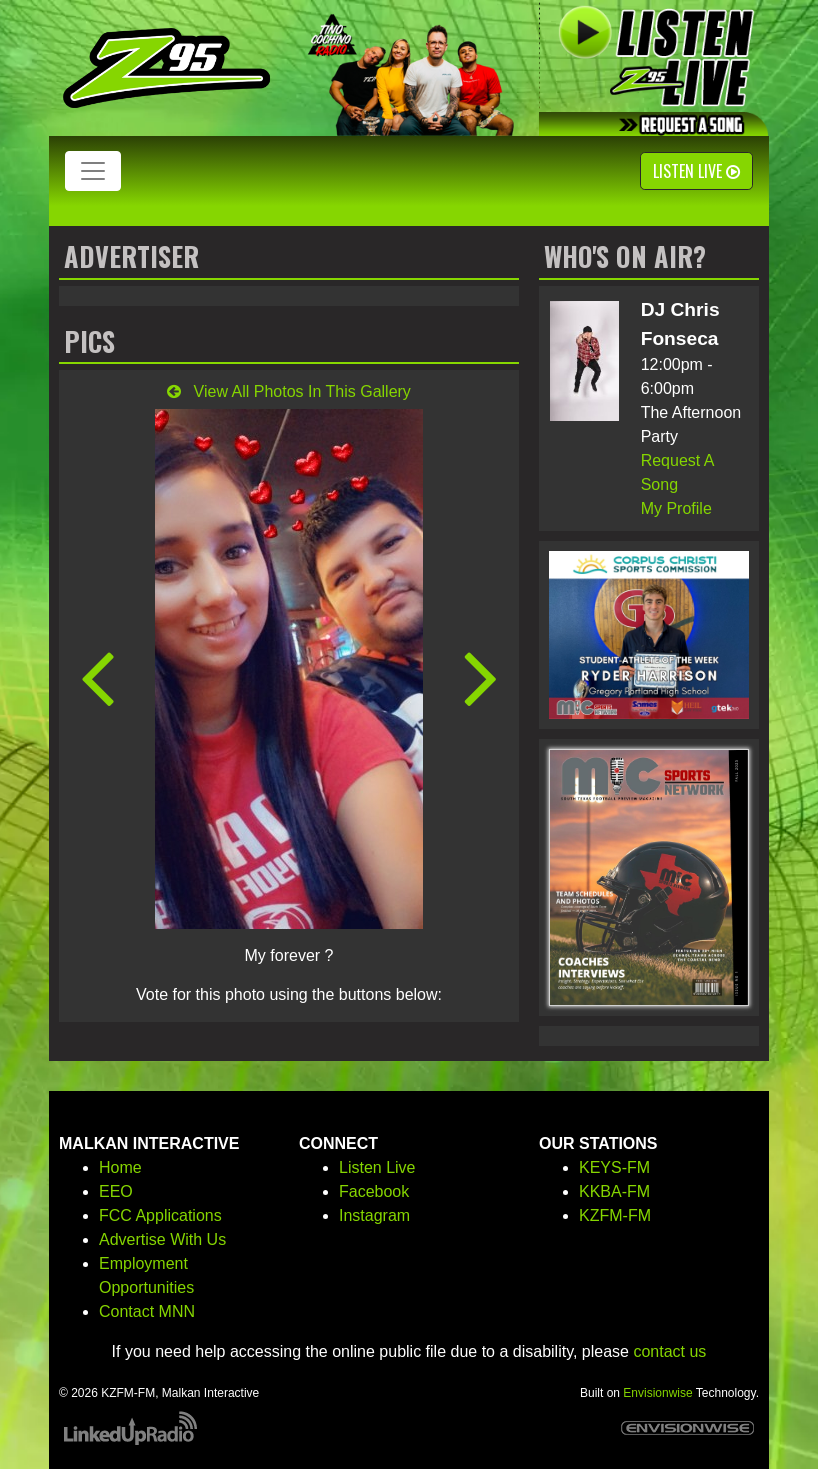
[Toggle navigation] (93, 171)
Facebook (374, 1191)
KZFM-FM (615, 1215)
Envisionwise (657, 1393)
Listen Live (696, 171)
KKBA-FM (614, 1191)
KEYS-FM (614, 1167)
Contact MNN (147, 1311)
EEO (116, 1191)
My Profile (676, 508)
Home (120, 1167)
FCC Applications (160, 1215)
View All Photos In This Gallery (289, 391)
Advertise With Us (162, 1239)
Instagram (374, 1215)
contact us (669, 1351)
